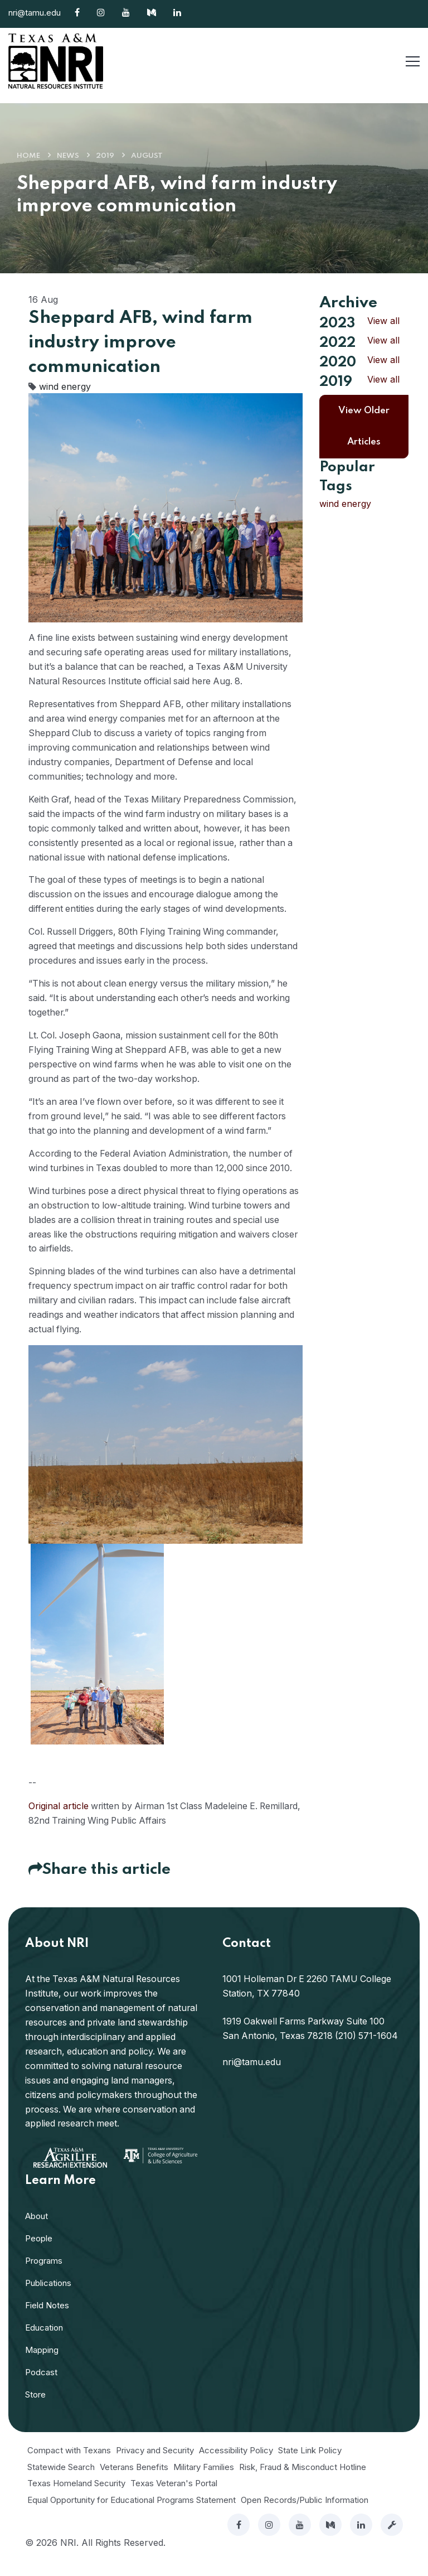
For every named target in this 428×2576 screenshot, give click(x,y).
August (147, 156)
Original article (58, 1821)
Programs (43, 2276)
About (36, 2231)
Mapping (42, 2365)
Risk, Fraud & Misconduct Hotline (302, 2482)
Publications (48, 2298)
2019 (105, 156)
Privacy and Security (155, 2466)
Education (44, 2343)
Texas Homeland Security (76, 2498)
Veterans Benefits (134, 2482)
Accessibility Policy (236, 2466)
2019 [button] (335, 380)
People (38, 2254)
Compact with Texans (69, 2466)
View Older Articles (364, 424)
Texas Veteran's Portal (173, 2498)
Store (35, 2410)
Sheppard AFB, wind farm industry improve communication (140, 343)
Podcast (41, 2387)
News (68, 156)
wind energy (65, 386)
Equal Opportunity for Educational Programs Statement (131, 2515)
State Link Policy (310, 2466)
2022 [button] (337, 342)
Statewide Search (61, 2482)
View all (383, 320)
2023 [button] (337, 323)
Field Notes (47, 2321)
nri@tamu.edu (34, 12)
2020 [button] (337, 361)
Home (28, 156)
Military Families (203, 2482)
